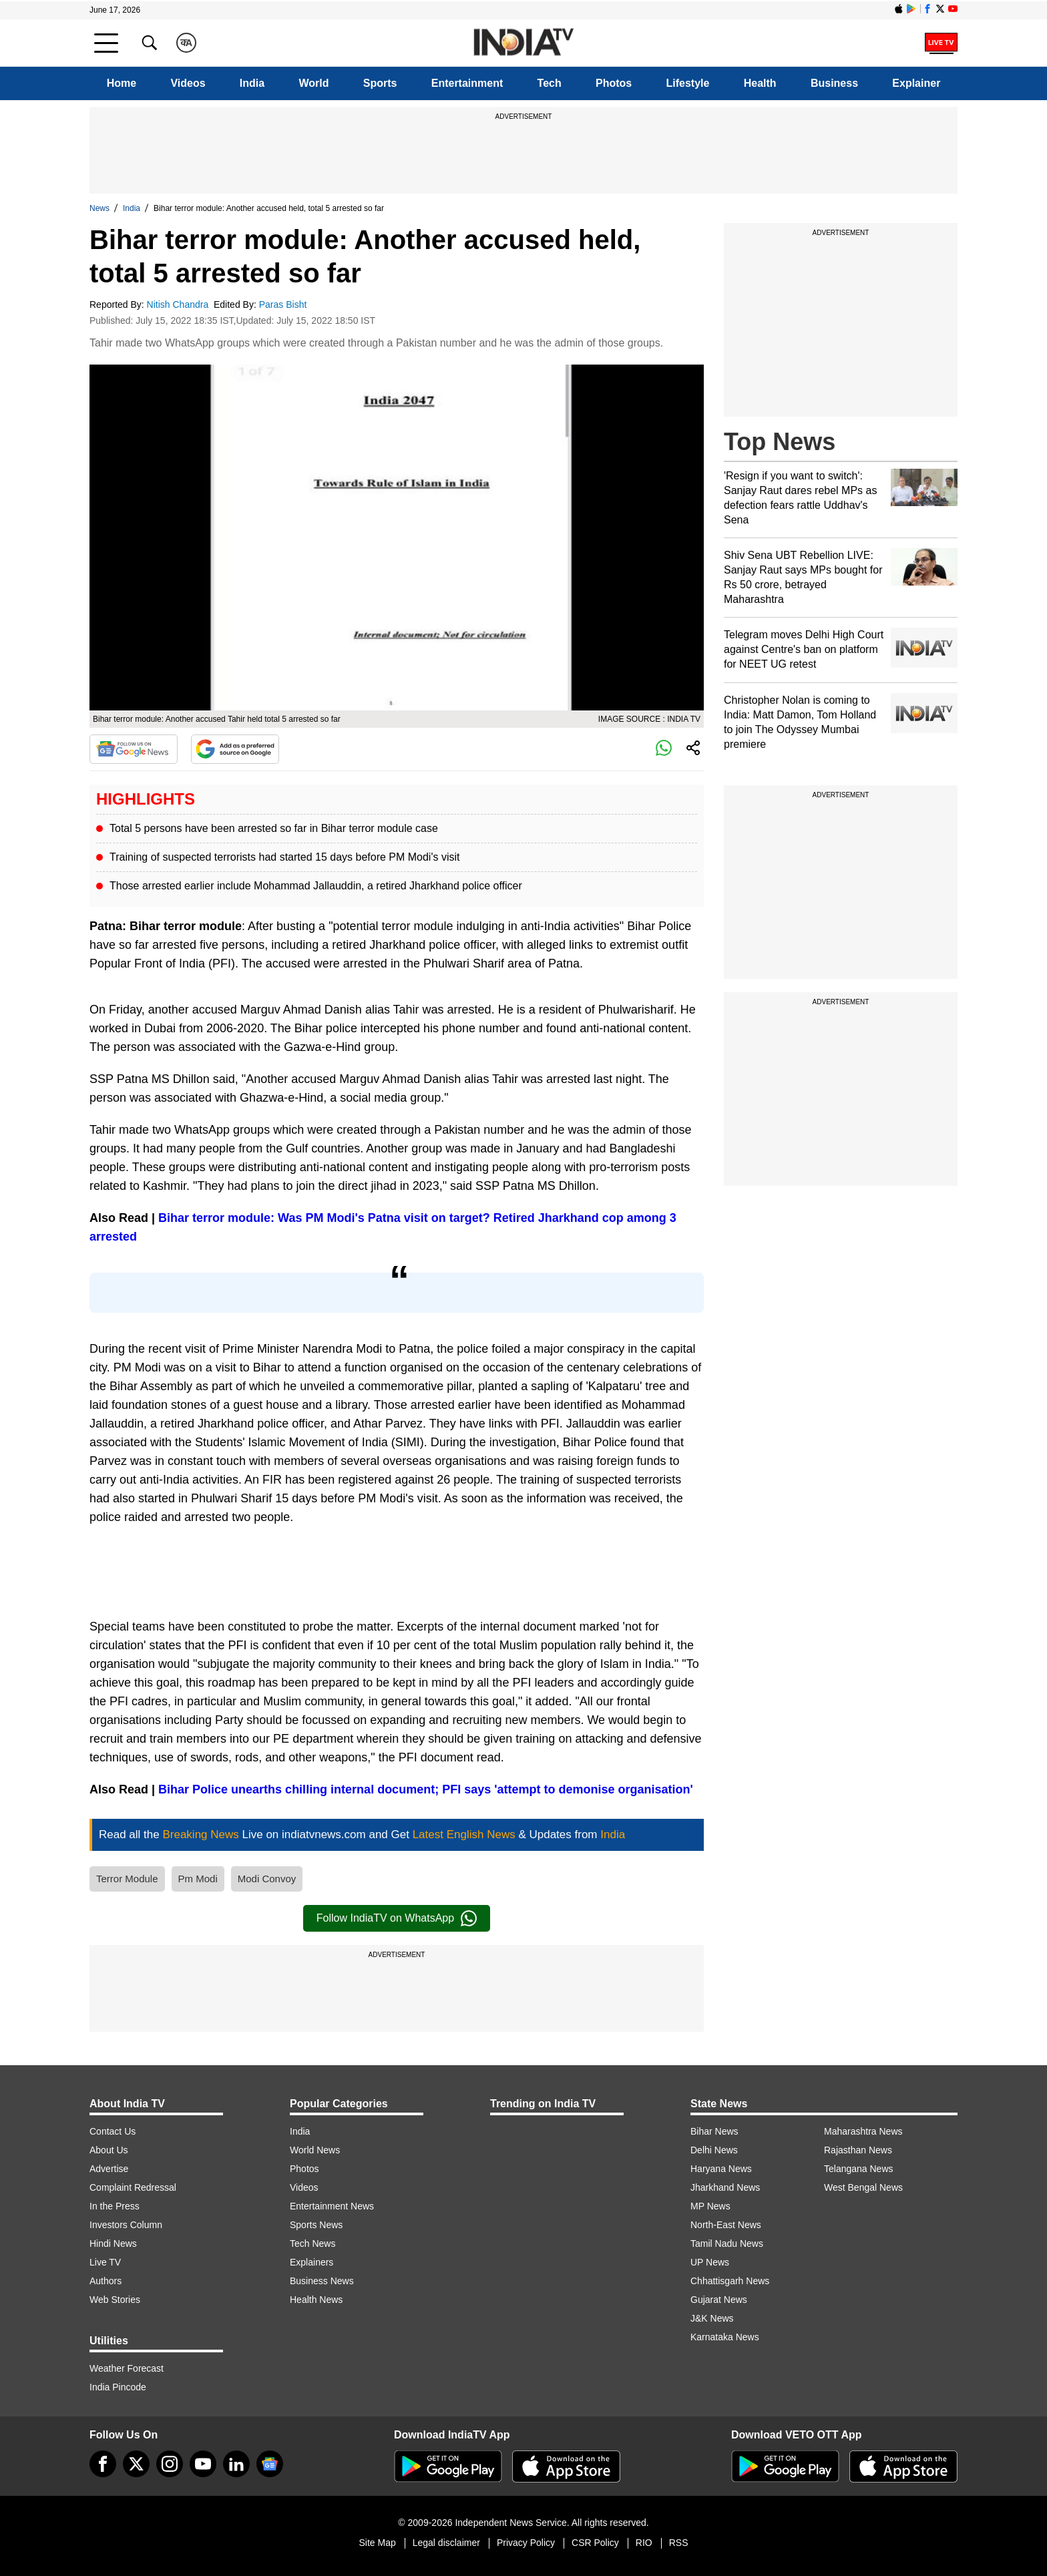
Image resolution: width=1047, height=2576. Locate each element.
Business (834, 83)
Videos (187, 83)
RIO (644, 2542)
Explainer (916, 83)
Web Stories (114, 2299)
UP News (709, 2262)
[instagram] (169, 2463)
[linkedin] (236, 2463)
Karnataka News (724, 2337)
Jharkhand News (725, 2187)
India (252, 83)
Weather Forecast (126, 2368)
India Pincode (117, 2387)
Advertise (108, 2168)
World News (315, 2150)
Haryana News (721, 2168)
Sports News (316, 2224)
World (313, 83)
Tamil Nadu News (726, 2243)
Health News (316, 2299)
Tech (550, 83)
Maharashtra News (863, 2131)
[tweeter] (136, 2463)
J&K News (712, 2318)
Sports (380, 83)
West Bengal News (863, 2187)
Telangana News (858, 2168)
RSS (678, 2542)
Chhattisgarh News (729, 2281)
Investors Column (125, 2224)
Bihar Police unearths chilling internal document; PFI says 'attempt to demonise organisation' (425, 1789)
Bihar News (714, 2131)
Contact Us (112, 2131)
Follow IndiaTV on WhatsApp (397, 1918)
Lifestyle (688, 83)
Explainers (311, 2262)
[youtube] (203, 2463)
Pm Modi (198, 1878)
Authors (105, 2281)
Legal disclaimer (446, 2542)
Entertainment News (332, 2206)
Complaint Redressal (132, 2187)
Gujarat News (718, 2299)
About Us (108, 2150)
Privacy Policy (526, 2542)
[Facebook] (102, 2463)
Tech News (312, 2243)
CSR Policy (595, 2542)
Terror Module (127, 1878)
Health (760, 83)
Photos (614, 83)
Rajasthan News (858, 2150)
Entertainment (467, 83)
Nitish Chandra (179, 304)
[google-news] (269, 2463)
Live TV (105, 2262)
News (99, 208)
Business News (322, 2281)
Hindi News (113, 2243)
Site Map (377, 2542)
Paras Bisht (284, 304)
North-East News (725, 2224)
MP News (710, 2206)
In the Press (114, 2206)
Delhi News (714, 2150)
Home (121, 83)
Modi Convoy (267, 1878)
